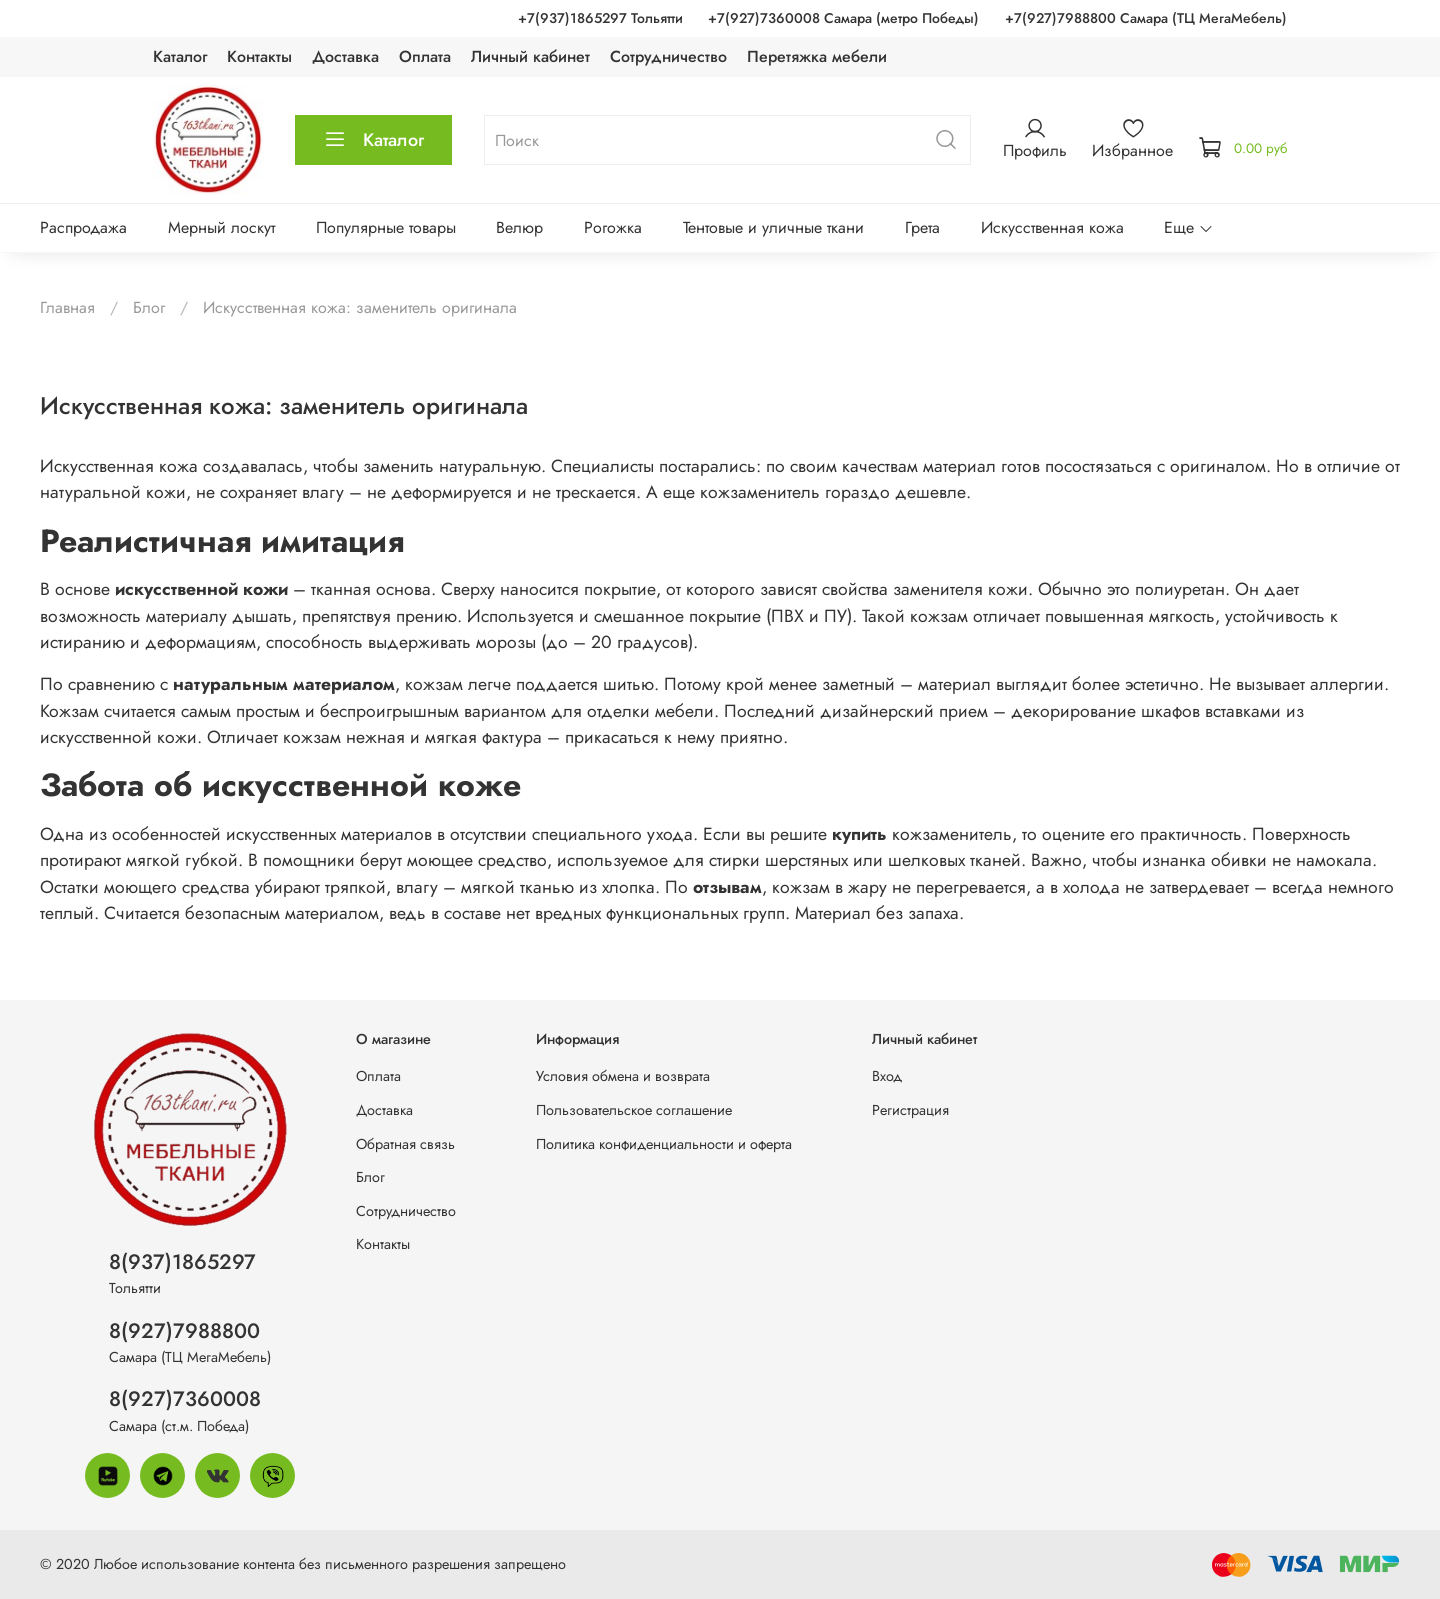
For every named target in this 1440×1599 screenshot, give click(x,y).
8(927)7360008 (185, 1399)
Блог (149, 307)
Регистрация (910, 1110)
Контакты (259, 56)
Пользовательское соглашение (634, 1110)
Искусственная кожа (1052, 227)
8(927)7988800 (184, 1331)
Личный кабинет (530, 56)
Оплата (425, 56)
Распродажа (83, 227)
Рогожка (613, 227)
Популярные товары (386, 227)
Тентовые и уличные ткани (773, 227)
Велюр (519, 227)
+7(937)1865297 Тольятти (600, 18)
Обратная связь (405, 1144)
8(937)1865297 (182, 1262)
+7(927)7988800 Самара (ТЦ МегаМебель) (1146, 18)
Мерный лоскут (221, 227)
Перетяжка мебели (817, 56)
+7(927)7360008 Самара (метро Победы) (843, 18)
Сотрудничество (668, 56)
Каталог (180, 56)
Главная (67, 307)
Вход (887, 1076)
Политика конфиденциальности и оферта (664, 1144)
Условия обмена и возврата (623, 1076)
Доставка (345, 56)
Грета (922, 227)
